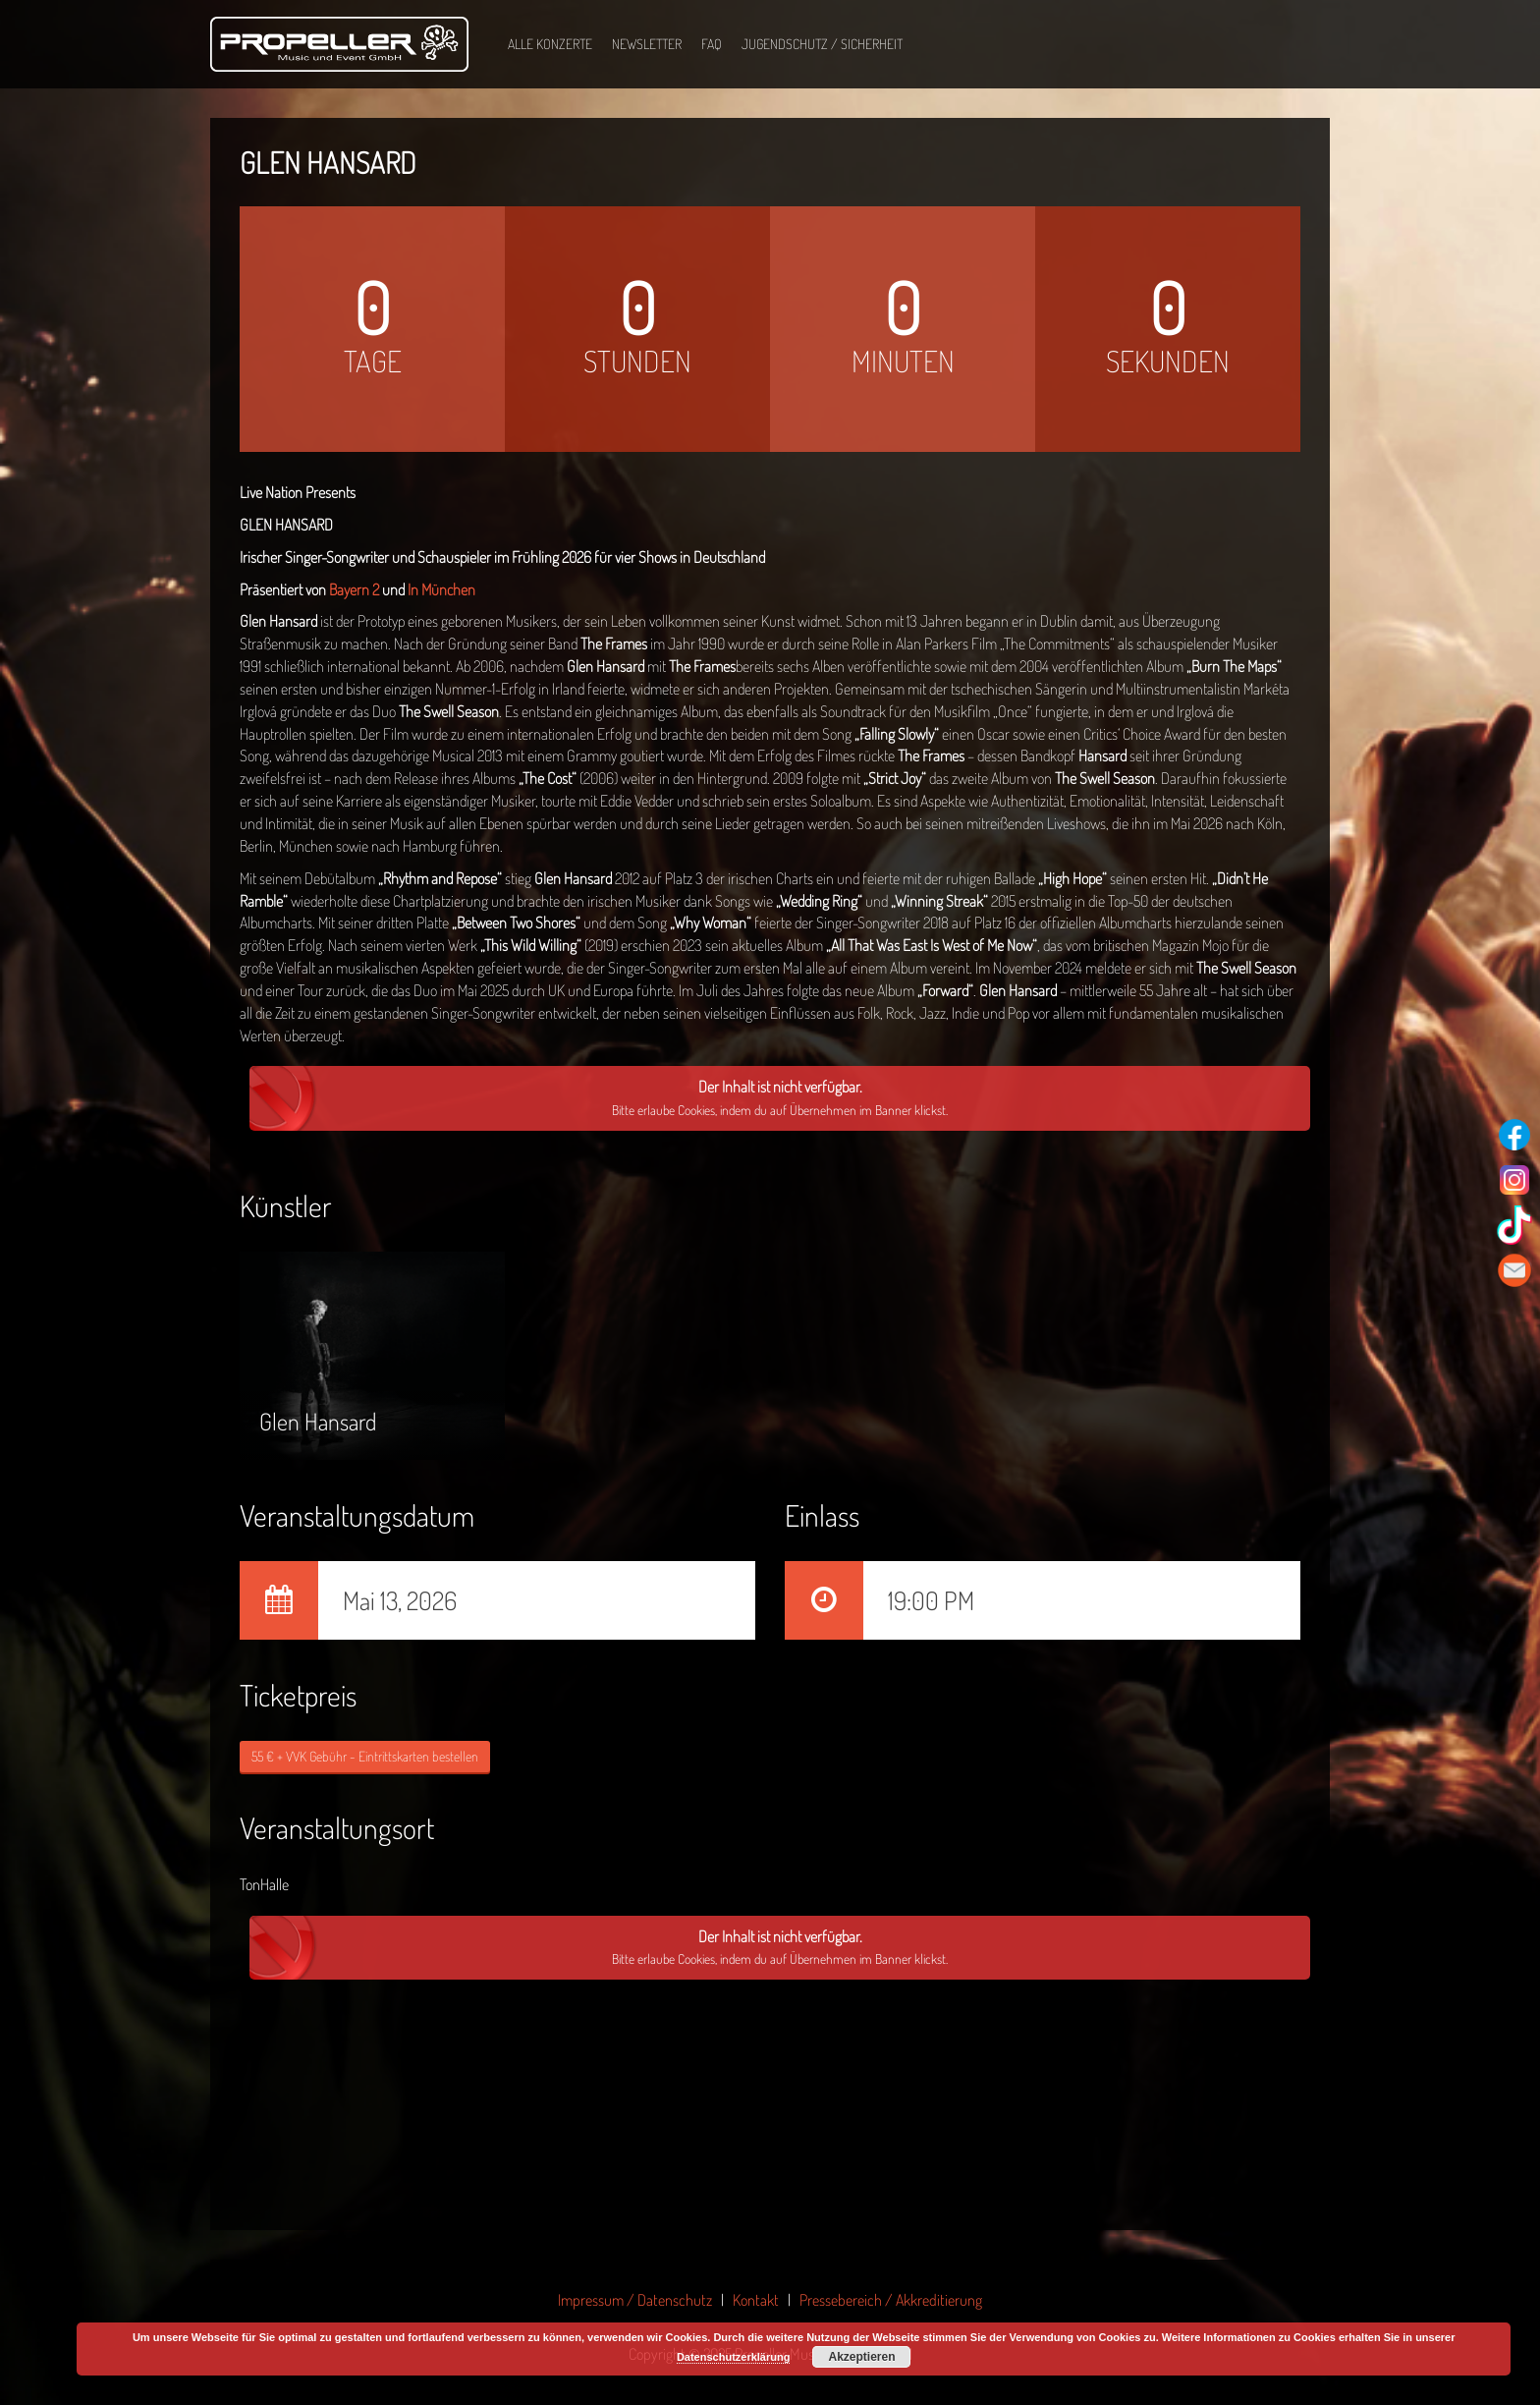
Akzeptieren (861, 2357)
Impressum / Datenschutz (635, 2300)
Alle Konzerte (550, 43)
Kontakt (756, 2300)
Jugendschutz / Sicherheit (822, 43)
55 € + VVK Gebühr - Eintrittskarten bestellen (364, 1756)
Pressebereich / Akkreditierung (890, 2300)
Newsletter (647, 43)
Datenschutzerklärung (734, 2357)
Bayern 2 (354, 589)
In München (441, 589)
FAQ (711, 43)
